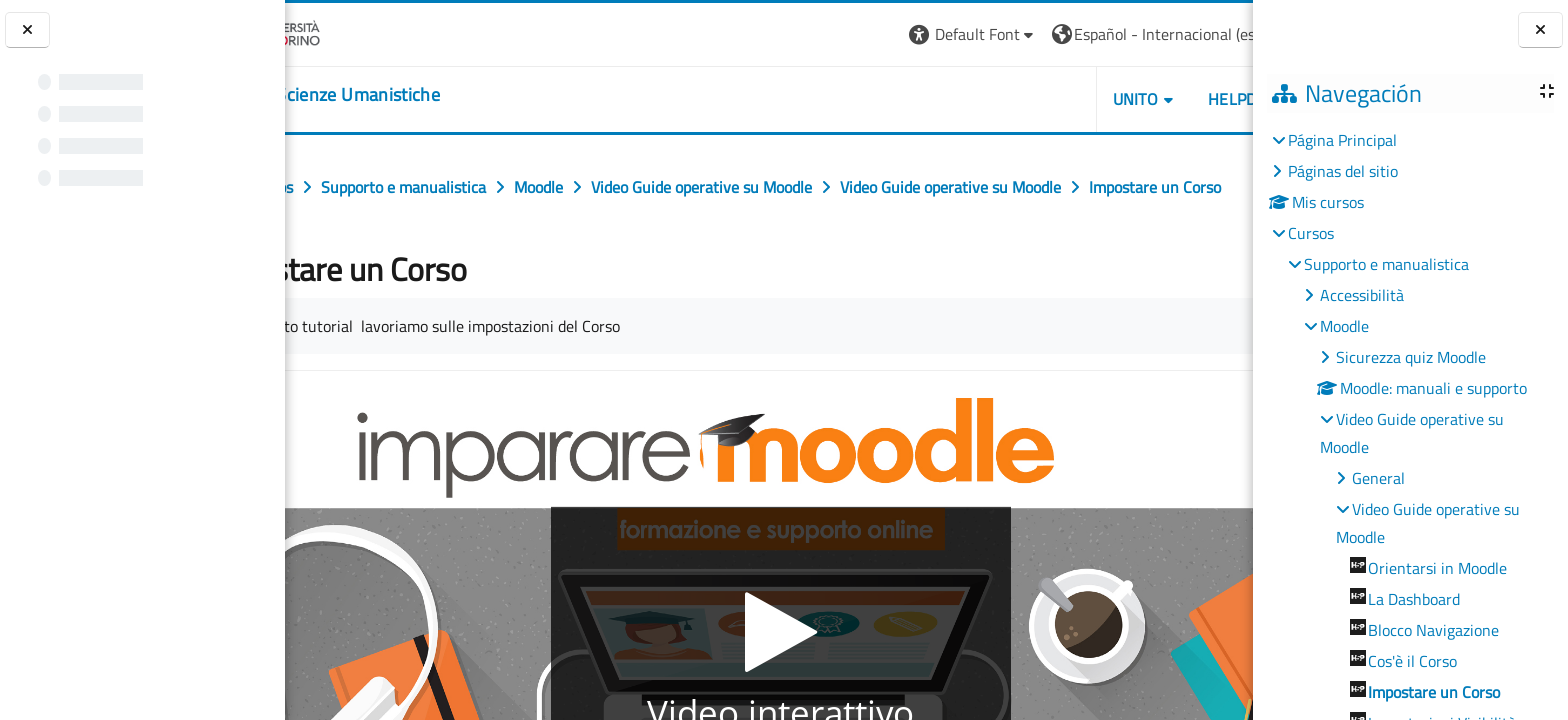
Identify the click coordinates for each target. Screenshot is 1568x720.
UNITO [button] (1023, 99)
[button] (860, 34)
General (1378, 478)
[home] (409, 95)
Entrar (1215, 34)
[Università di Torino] (347, 32)
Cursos (1311, 233)
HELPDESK (1133, 99)
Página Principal (1342, 140)
